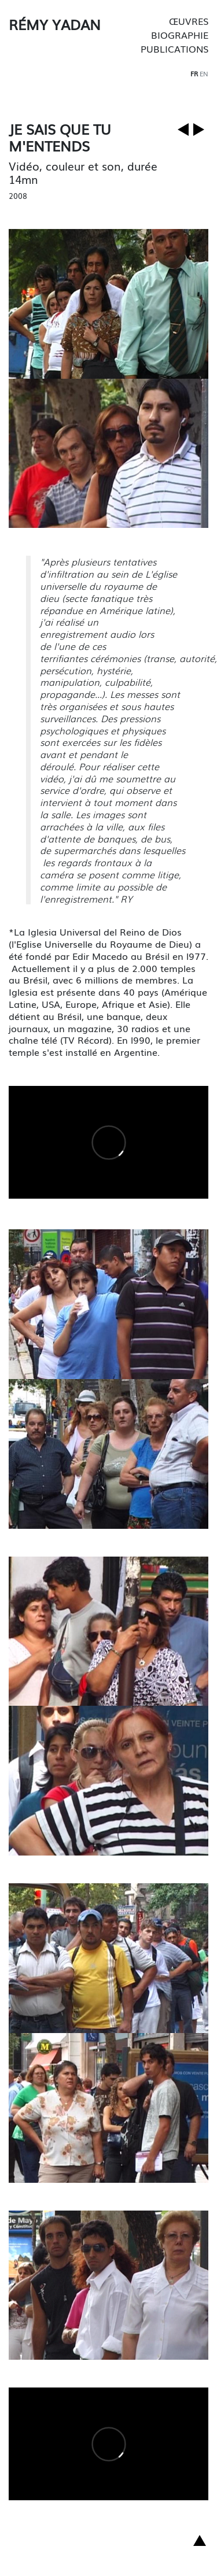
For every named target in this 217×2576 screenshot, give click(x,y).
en (204, 73)
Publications (174, 49)
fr (194, 73)
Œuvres (188, 21)
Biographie (179, 35)
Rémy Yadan (55, 24)
